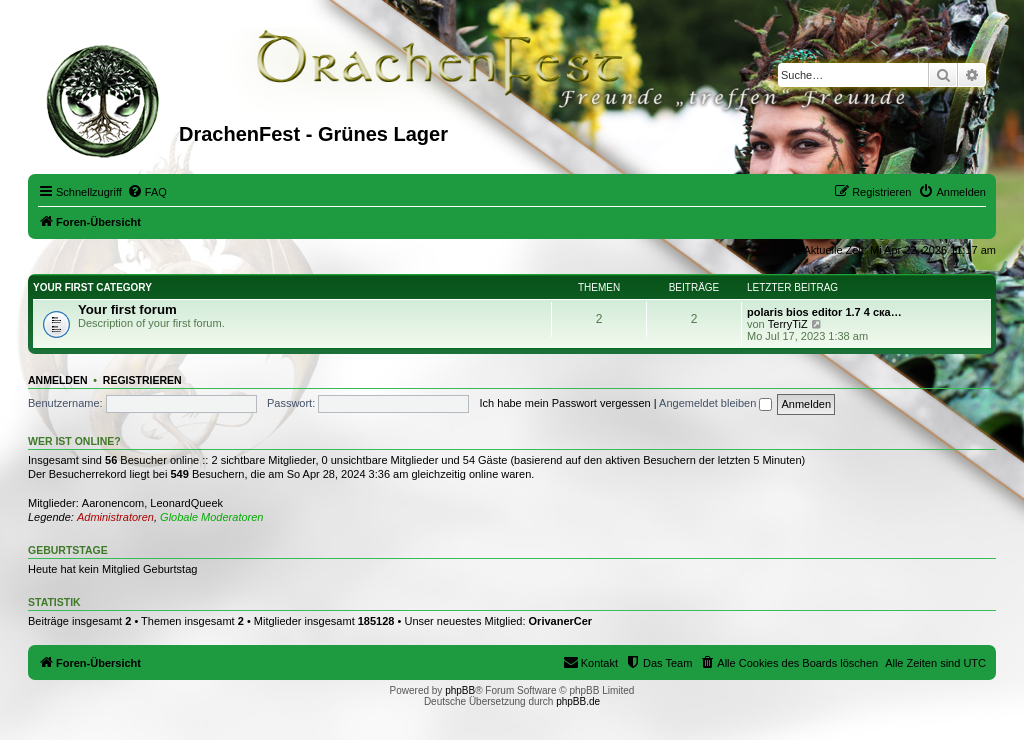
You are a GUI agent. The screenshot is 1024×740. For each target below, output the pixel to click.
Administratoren (115, 517)
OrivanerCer (561, 621)
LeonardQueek (186, 503)
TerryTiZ (788, 324)
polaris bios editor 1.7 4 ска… (824, 312)
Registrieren (142, 380)
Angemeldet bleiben (715, 403)
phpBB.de (578, 701)
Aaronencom (113, 503)
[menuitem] (147, 192)
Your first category (92, 287)
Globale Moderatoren (211, 517)
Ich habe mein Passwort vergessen (565, 403)
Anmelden (58, 380)
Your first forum (127, 309)
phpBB (460, 690)
